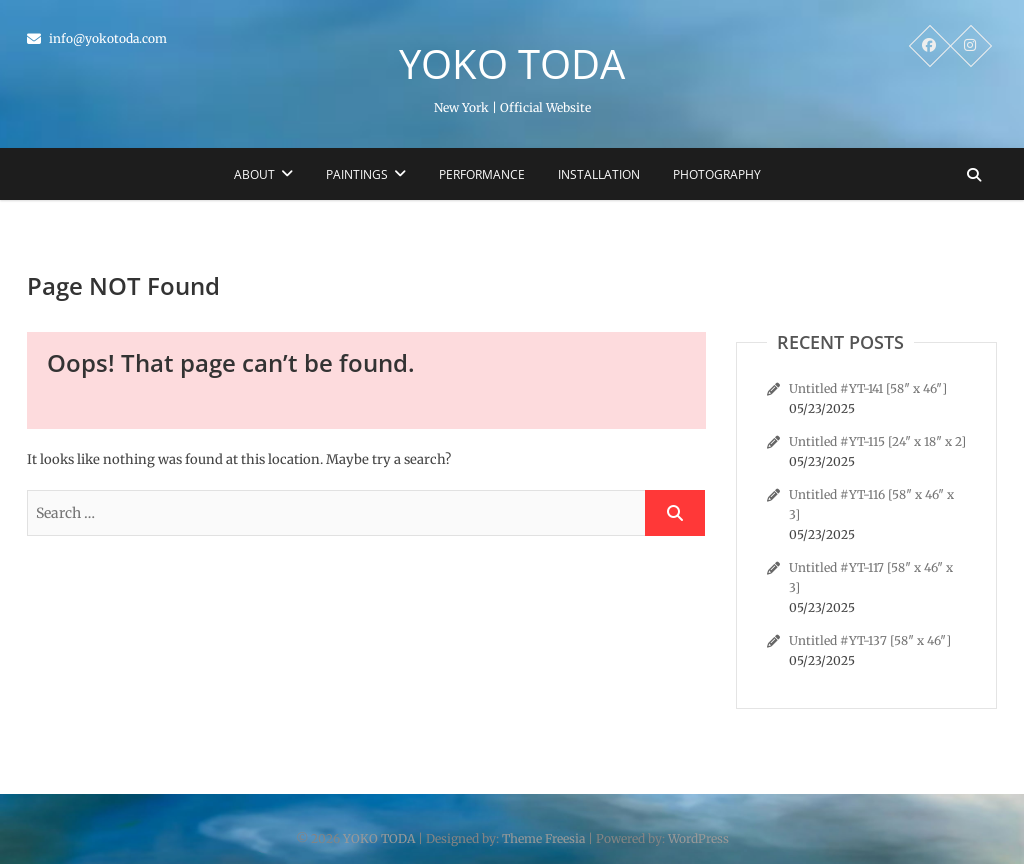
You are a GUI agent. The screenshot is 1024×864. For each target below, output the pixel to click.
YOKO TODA (512, 64)
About (254, 174)
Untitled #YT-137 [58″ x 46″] (870, 640)
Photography (717, 174)
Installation (599, 174)
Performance (482, 174)
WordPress (698, 838)
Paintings (357, 174)
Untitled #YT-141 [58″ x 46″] (868, 388)
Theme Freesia (543, 838)
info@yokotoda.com (97, 38)
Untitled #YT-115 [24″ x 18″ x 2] (877, 441)
